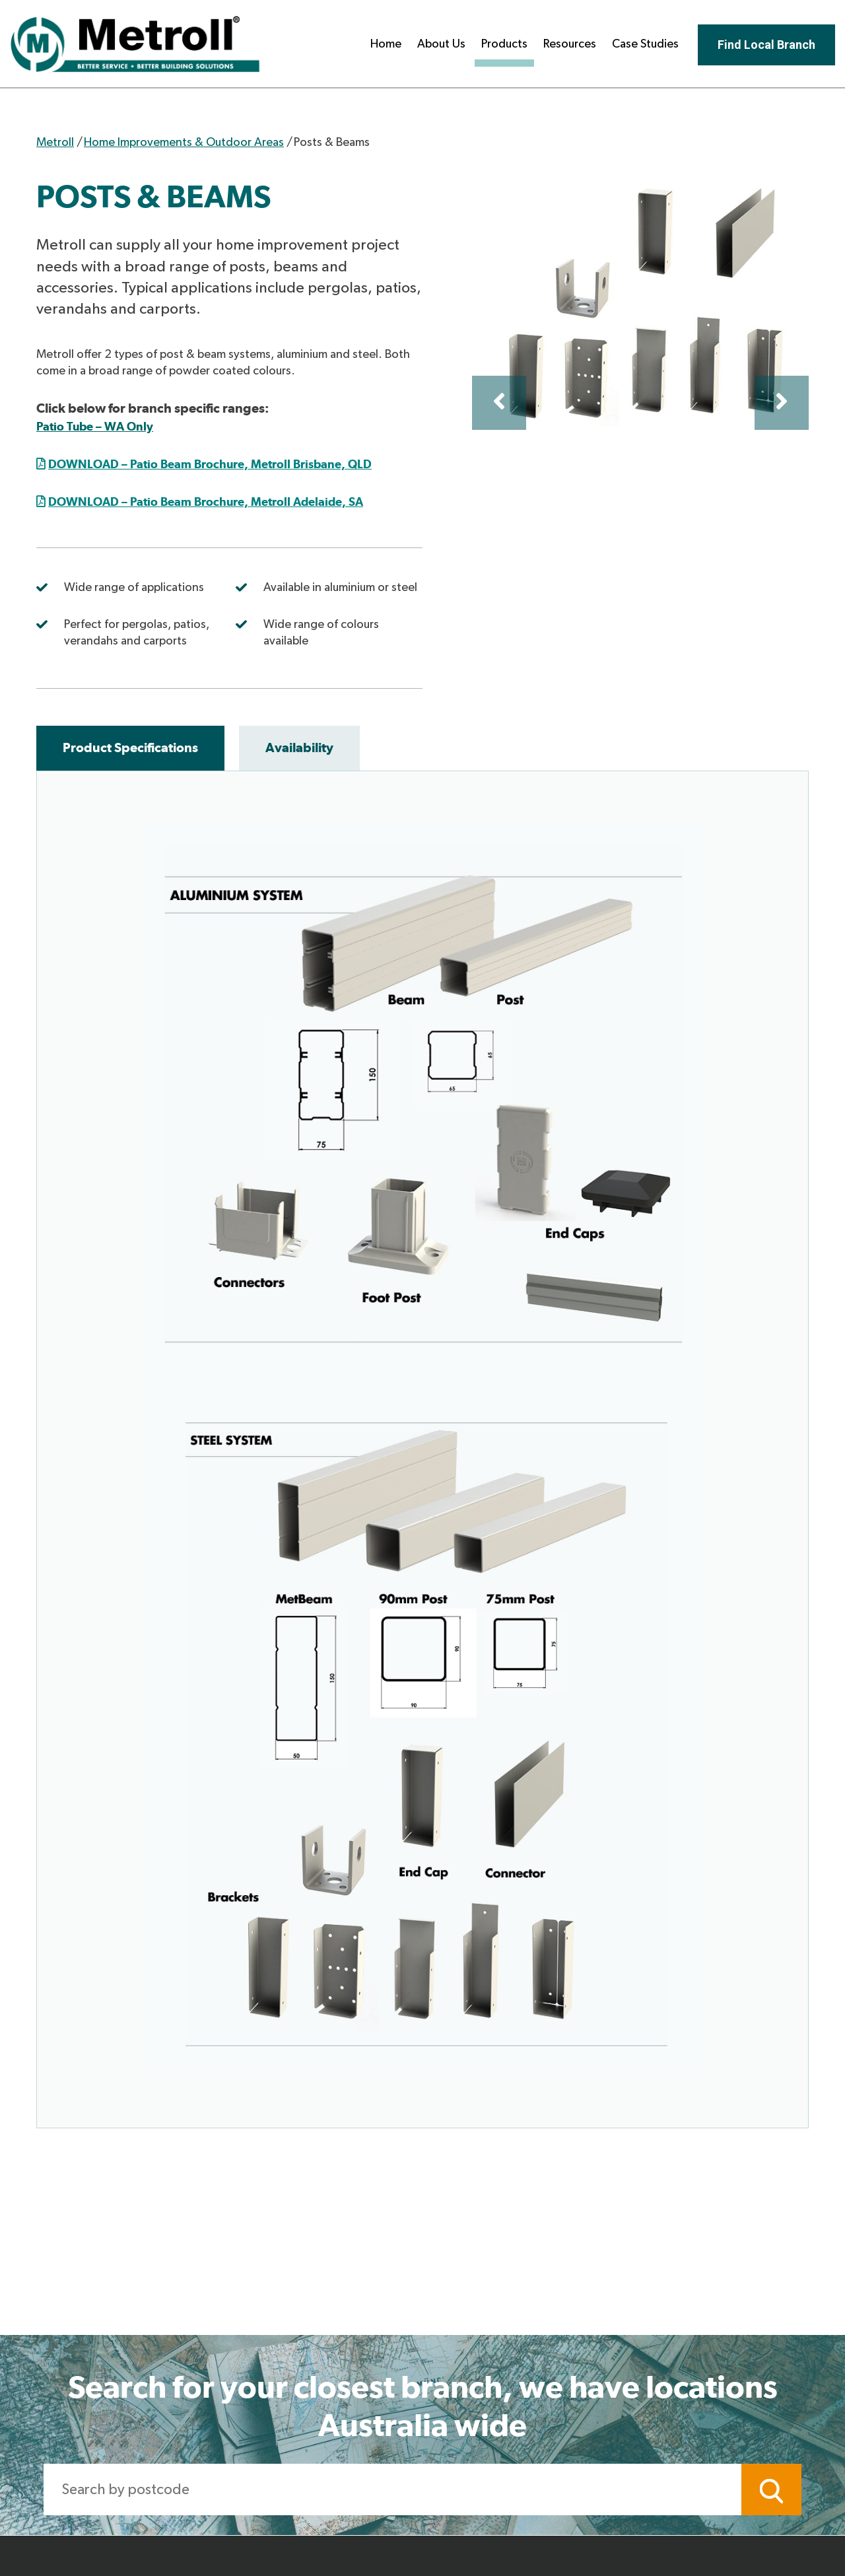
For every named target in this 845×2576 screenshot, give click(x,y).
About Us (441, 44)
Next (782, 403)
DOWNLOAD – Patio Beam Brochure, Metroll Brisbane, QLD (210, 464)
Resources (569, 44)
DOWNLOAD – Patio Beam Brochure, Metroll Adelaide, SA (205, 501)
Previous (499, 403)
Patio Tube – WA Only (94, 426)
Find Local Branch (766, 45)
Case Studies (645, 44)
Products (504, 44)
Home (385, 44)
